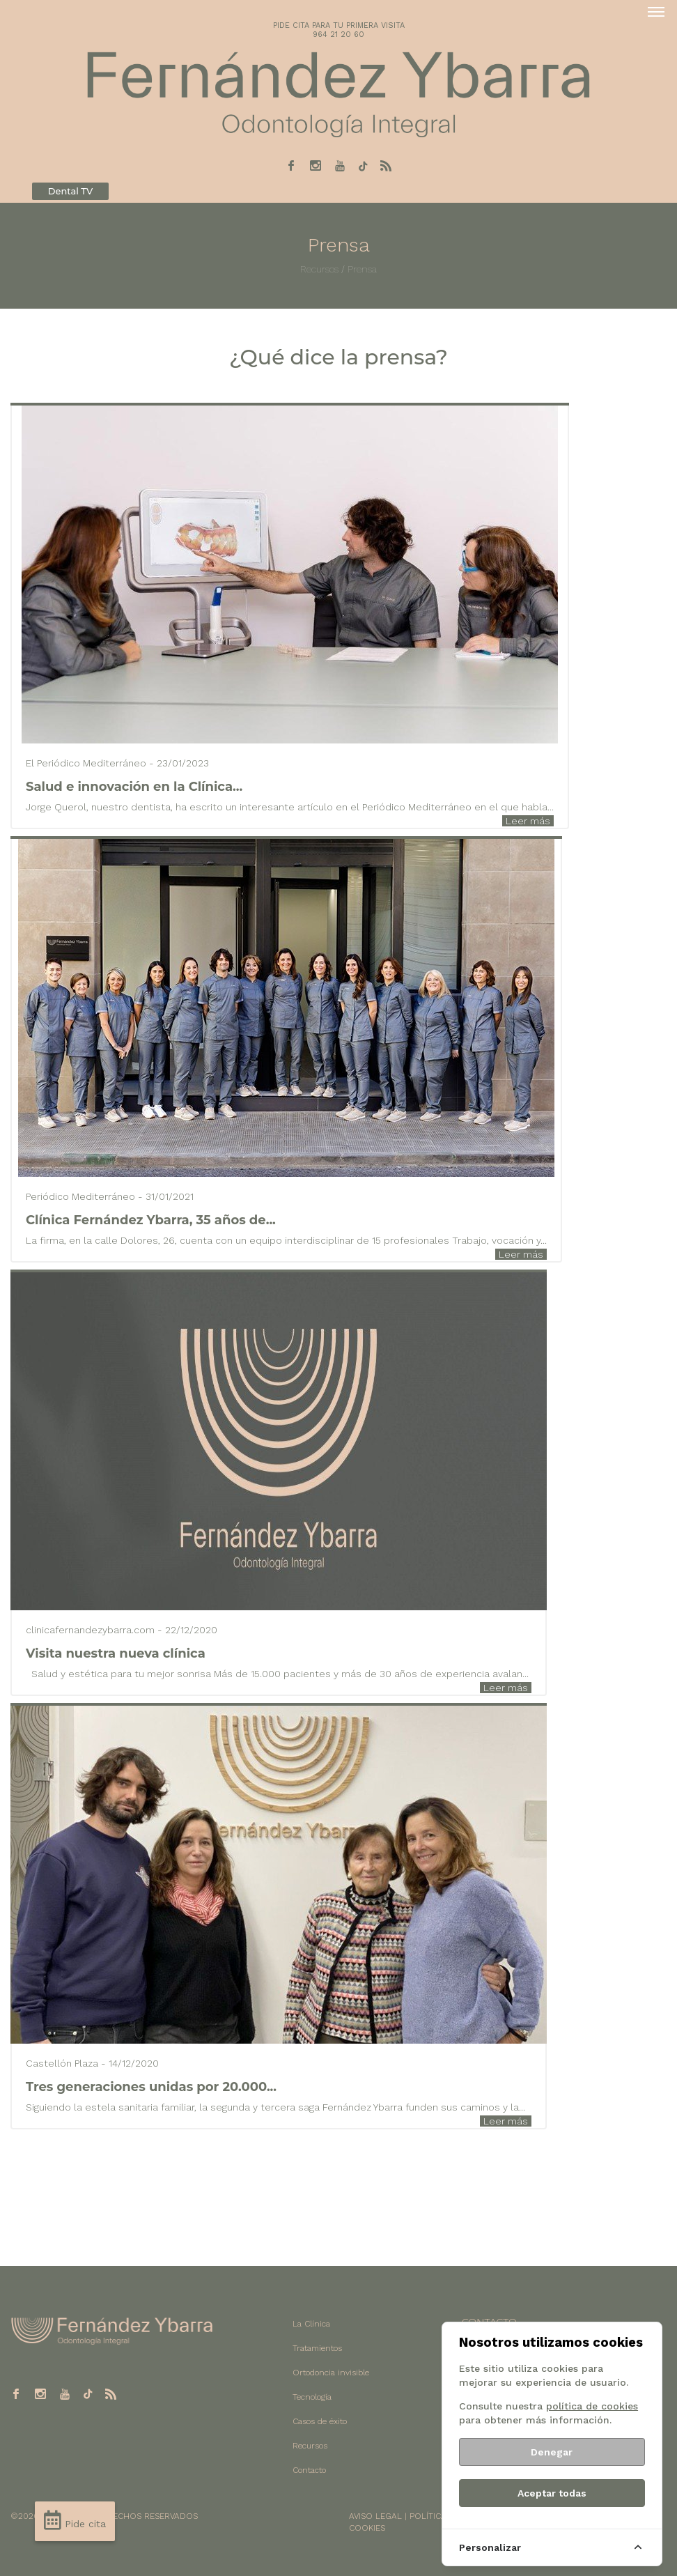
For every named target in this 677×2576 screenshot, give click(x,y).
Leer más (528, 820)
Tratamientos (317, 2348)
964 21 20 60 (338, 34)
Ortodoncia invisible (331, 2372)
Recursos (319, 269)
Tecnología (312, 2397)
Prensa (362, 269)
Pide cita (75, 2520)
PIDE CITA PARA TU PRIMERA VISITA (339, 25)
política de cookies (592, 2406)
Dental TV (70, 190)
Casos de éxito (320, 2421)
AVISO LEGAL (375, 2516)
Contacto (309, 2470)
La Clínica (311, 2324)
